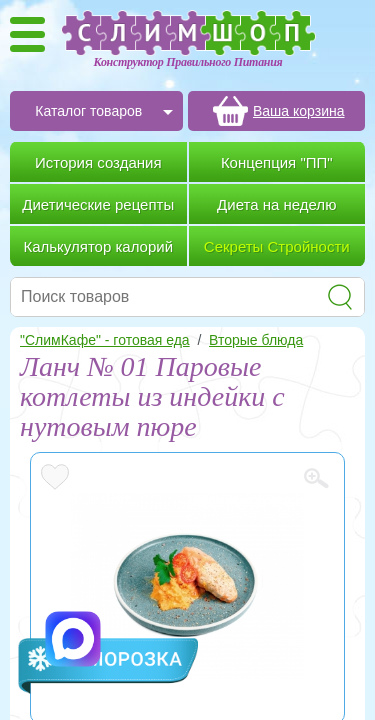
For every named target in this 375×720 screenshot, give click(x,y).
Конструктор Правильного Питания (188, 62)
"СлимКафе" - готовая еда (105, 340)
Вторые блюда (256, 340)
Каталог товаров (88, 111)
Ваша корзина (299, 111)
